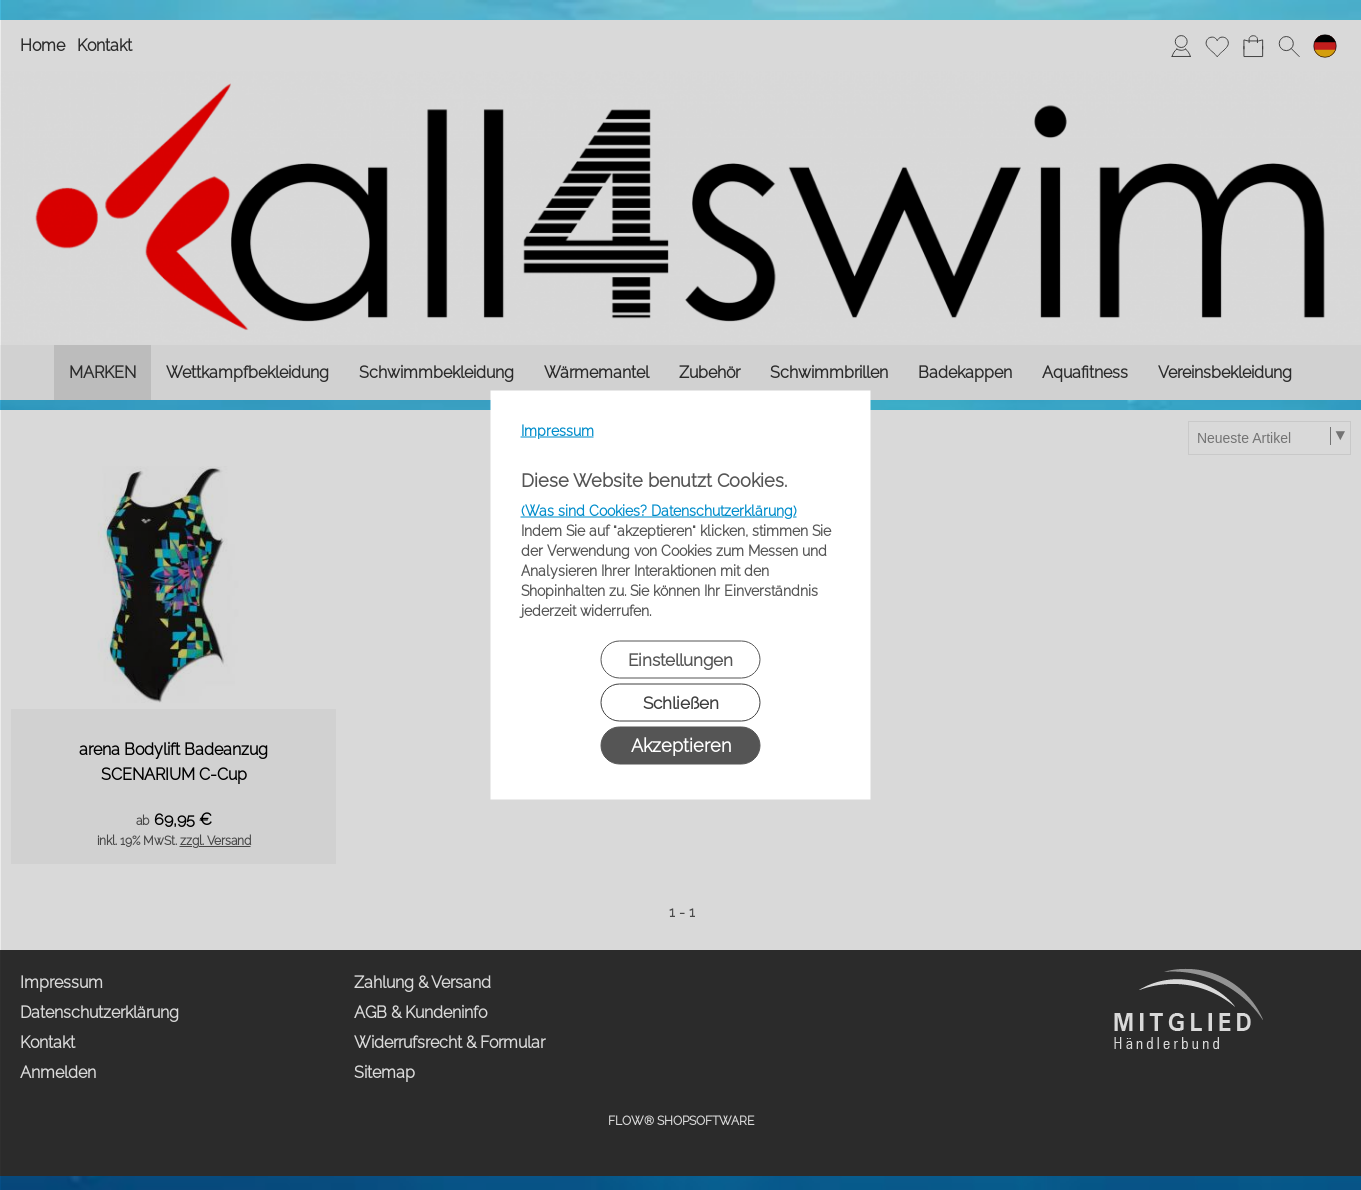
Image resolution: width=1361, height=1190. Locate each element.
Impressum (557, 431)
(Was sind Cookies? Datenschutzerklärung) (659, 511)
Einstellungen (680, 660)
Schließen (681, 703)
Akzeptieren (681, 745)
